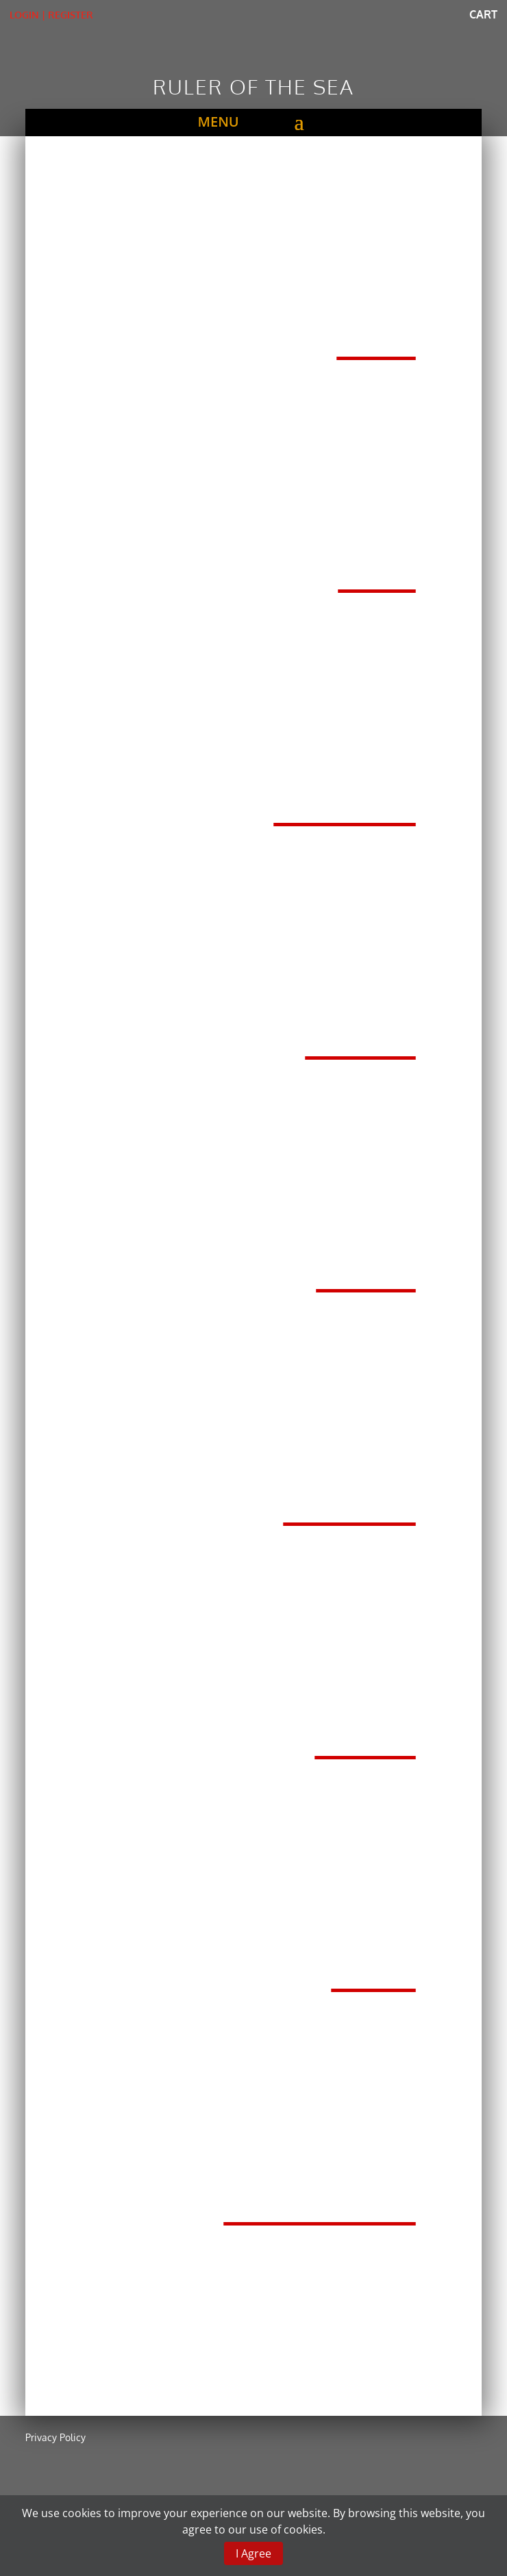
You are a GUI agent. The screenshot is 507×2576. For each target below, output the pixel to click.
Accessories (320, 2201)
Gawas (365, 1735)
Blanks (361, 1036)
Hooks (366, 1268)
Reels (374, 1968)
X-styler (350, 1502)
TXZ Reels (345, 802)
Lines (377, 569)
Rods (376, 336)
